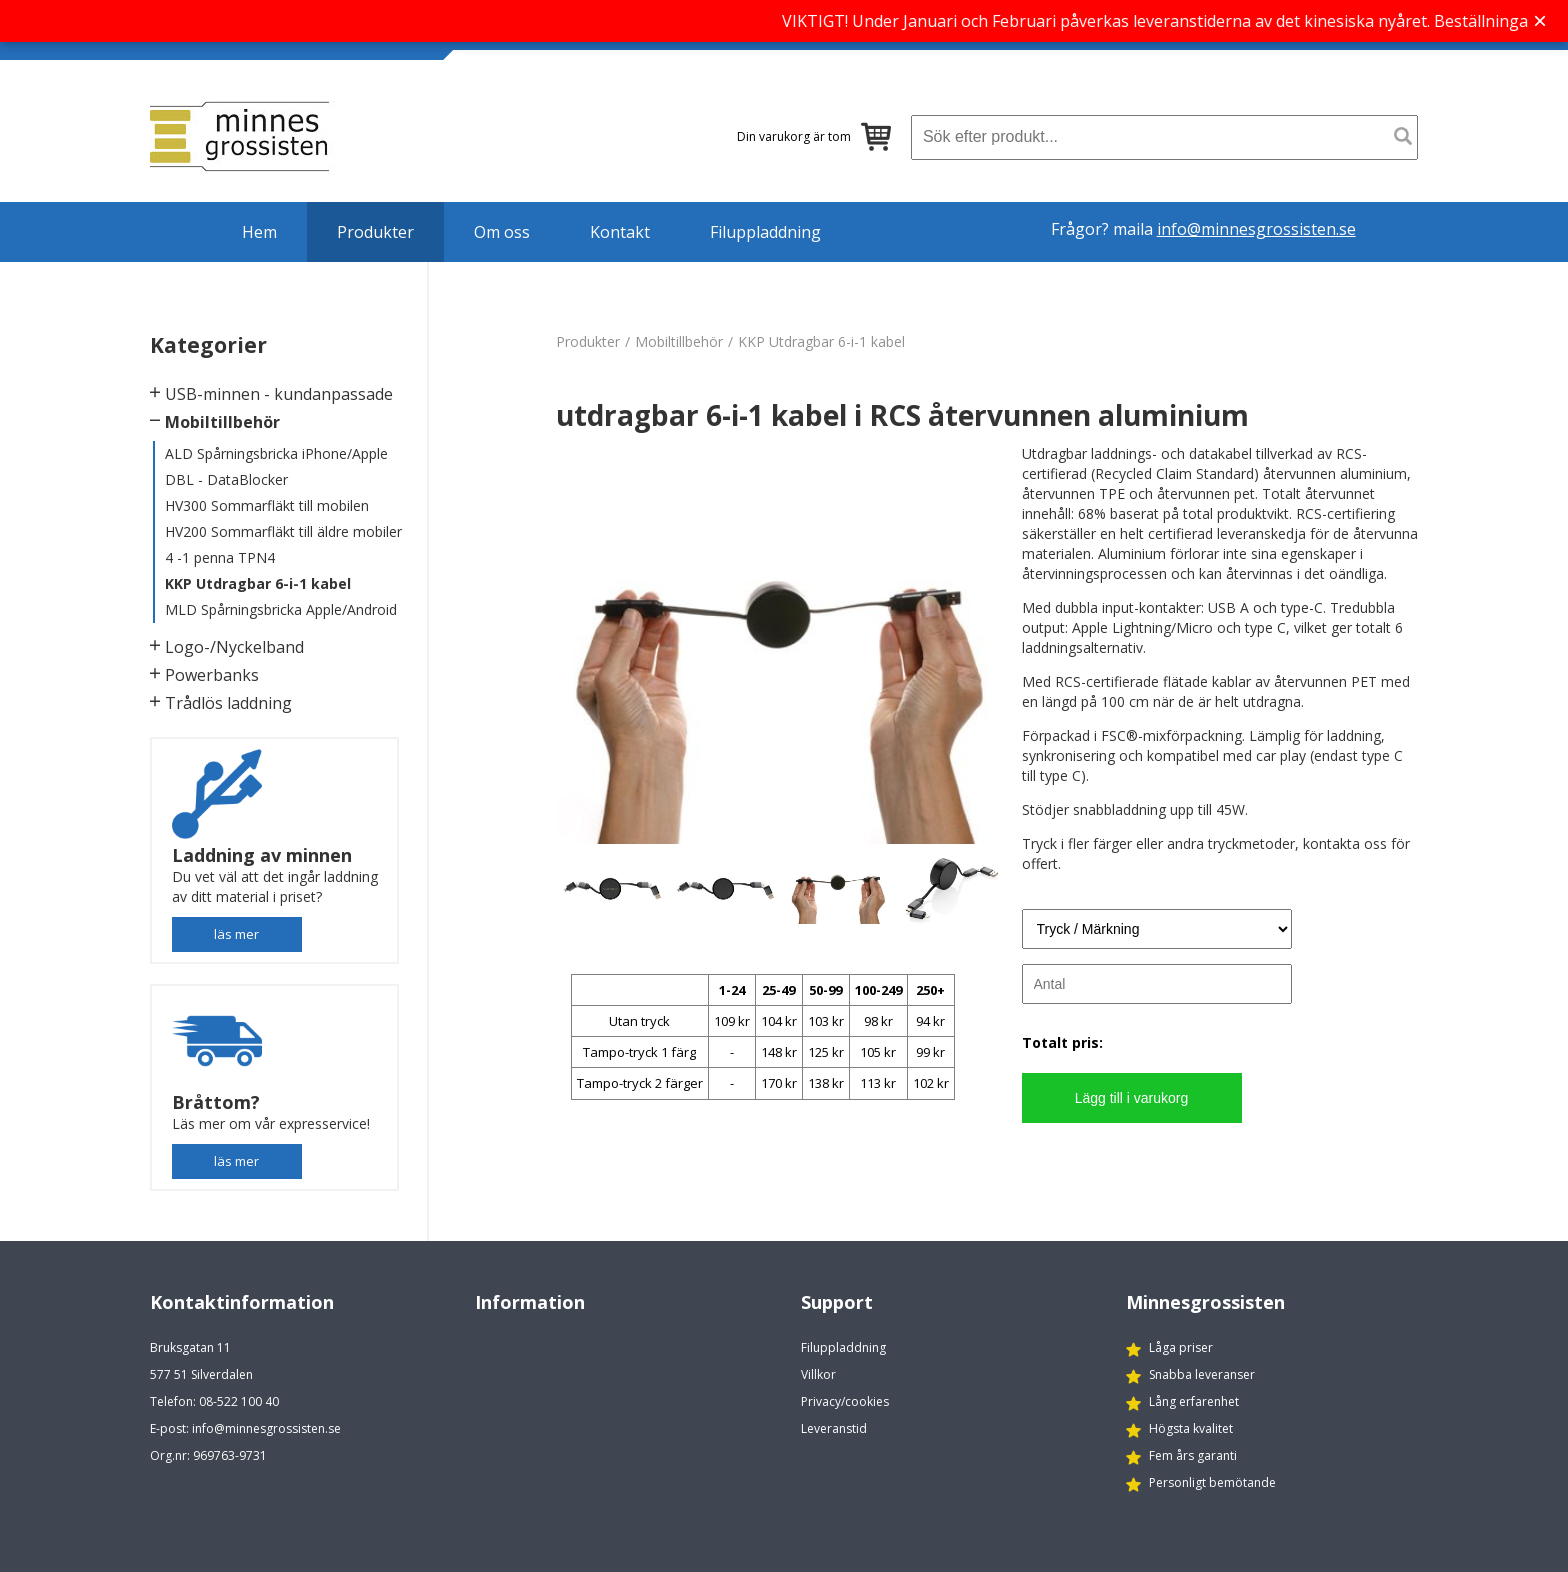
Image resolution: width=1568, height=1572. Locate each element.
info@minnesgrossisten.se (1256, 229)
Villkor (818, 1374)
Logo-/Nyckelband (234, 647)
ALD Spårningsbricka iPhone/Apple (276, 453)
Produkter (375, 232)
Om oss (502, 232)
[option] (780, 644)
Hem (259, 232)
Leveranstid (834, 1428)
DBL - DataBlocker (226, 479)
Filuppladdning (765, 232)
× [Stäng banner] (1540, 20)
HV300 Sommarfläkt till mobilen (267, 505)
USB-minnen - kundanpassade (279, 394)
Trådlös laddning (228, 703)
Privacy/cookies (845, 1401)
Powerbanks (212, 675)
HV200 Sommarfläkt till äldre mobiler (283, 531)
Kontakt (620, 232)
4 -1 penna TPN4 (220, 557)
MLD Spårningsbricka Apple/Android (281, 609)
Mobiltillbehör (222, 422)
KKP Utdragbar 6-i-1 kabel (258, 583)
